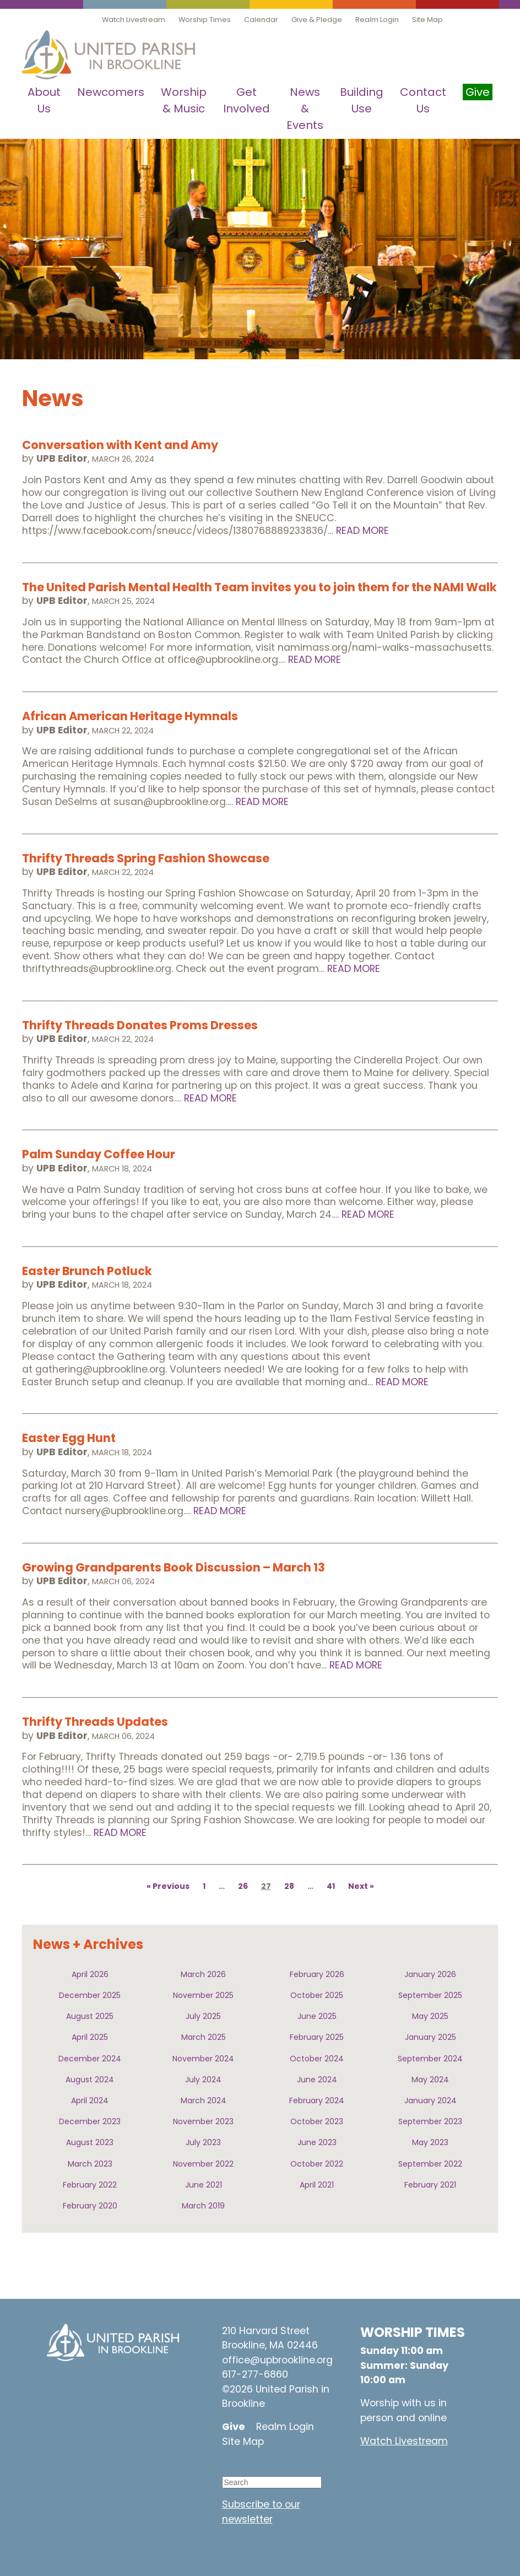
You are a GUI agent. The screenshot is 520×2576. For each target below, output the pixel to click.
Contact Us (423, 100)
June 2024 (317, 2079)
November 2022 (203, 2163)
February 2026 (317, 1974)
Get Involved (246, 100)
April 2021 (317, 2184)
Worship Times (204, 19)
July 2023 (203, 2142)
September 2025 (430, 1995)
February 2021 (430, 2184)
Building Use (361, 100)
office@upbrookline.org (277, 2360)
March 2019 (203, 2205)
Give (233, 2426)
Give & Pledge (316, 19)
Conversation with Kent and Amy (120, 445)
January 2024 (430, 2100)
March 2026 (203, 1974)
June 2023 (317, 2142)
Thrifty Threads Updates (95, 1722)
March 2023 (90, 2163)
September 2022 (430, 2163)
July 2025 (203, 2016)
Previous (171, 1886)
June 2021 (203, 2184)
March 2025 (203, 2037)
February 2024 (316, 2100)
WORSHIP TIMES (412, 2332)
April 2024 (90, 2100)
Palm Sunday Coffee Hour (98, 1154)
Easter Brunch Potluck (87, 1271)
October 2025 (316, 1995)
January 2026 (430, 1974)
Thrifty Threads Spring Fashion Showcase (145, 858)
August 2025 (89, 2016)
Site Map (427, 19)
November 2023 (203, 2121)
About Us (44, 100)
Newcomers (110, 92)
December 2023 (90, 2121)
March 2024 (203, 2100)
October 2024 (317, 2058)
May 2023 (430, 2142)
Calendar (261, 19)
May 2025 (430, 2016)
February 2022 (90, 2184)
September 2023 (430, 2121)
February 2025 (317, 2037)
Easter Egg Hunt (69, 1438)
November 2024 (203, 2058)
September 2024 (430, 2058)
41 (331, 1886)
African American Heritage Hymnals (130, 716)
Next (358, 1886)
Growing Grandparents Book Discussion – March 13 (173, 1567)
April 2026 (90, 1974)
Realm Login (377, 19)
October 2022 (316, 2163)
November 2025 (203, 1995)
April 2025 (90, 2037)
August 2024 (90, 2079)
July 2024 (203, 2079)
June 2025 (317, 2016)
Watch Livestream (133, 19)
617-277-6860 (255, 2374)
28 (289, 1886)
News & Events (304, 108)
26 (243, 1886)
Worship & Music (184, 100)
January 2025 (430, 2037)
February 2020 (90, 2205)
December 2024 (89, 2058)
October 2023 (316, 2121)
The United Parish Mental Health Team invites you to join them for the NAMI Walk (259, 587)
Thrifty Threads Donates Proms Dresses (140, 1025)
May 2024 (430, 2079)
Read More (362, 530)
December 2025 (90, 1995)
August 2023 (89, 2142)
